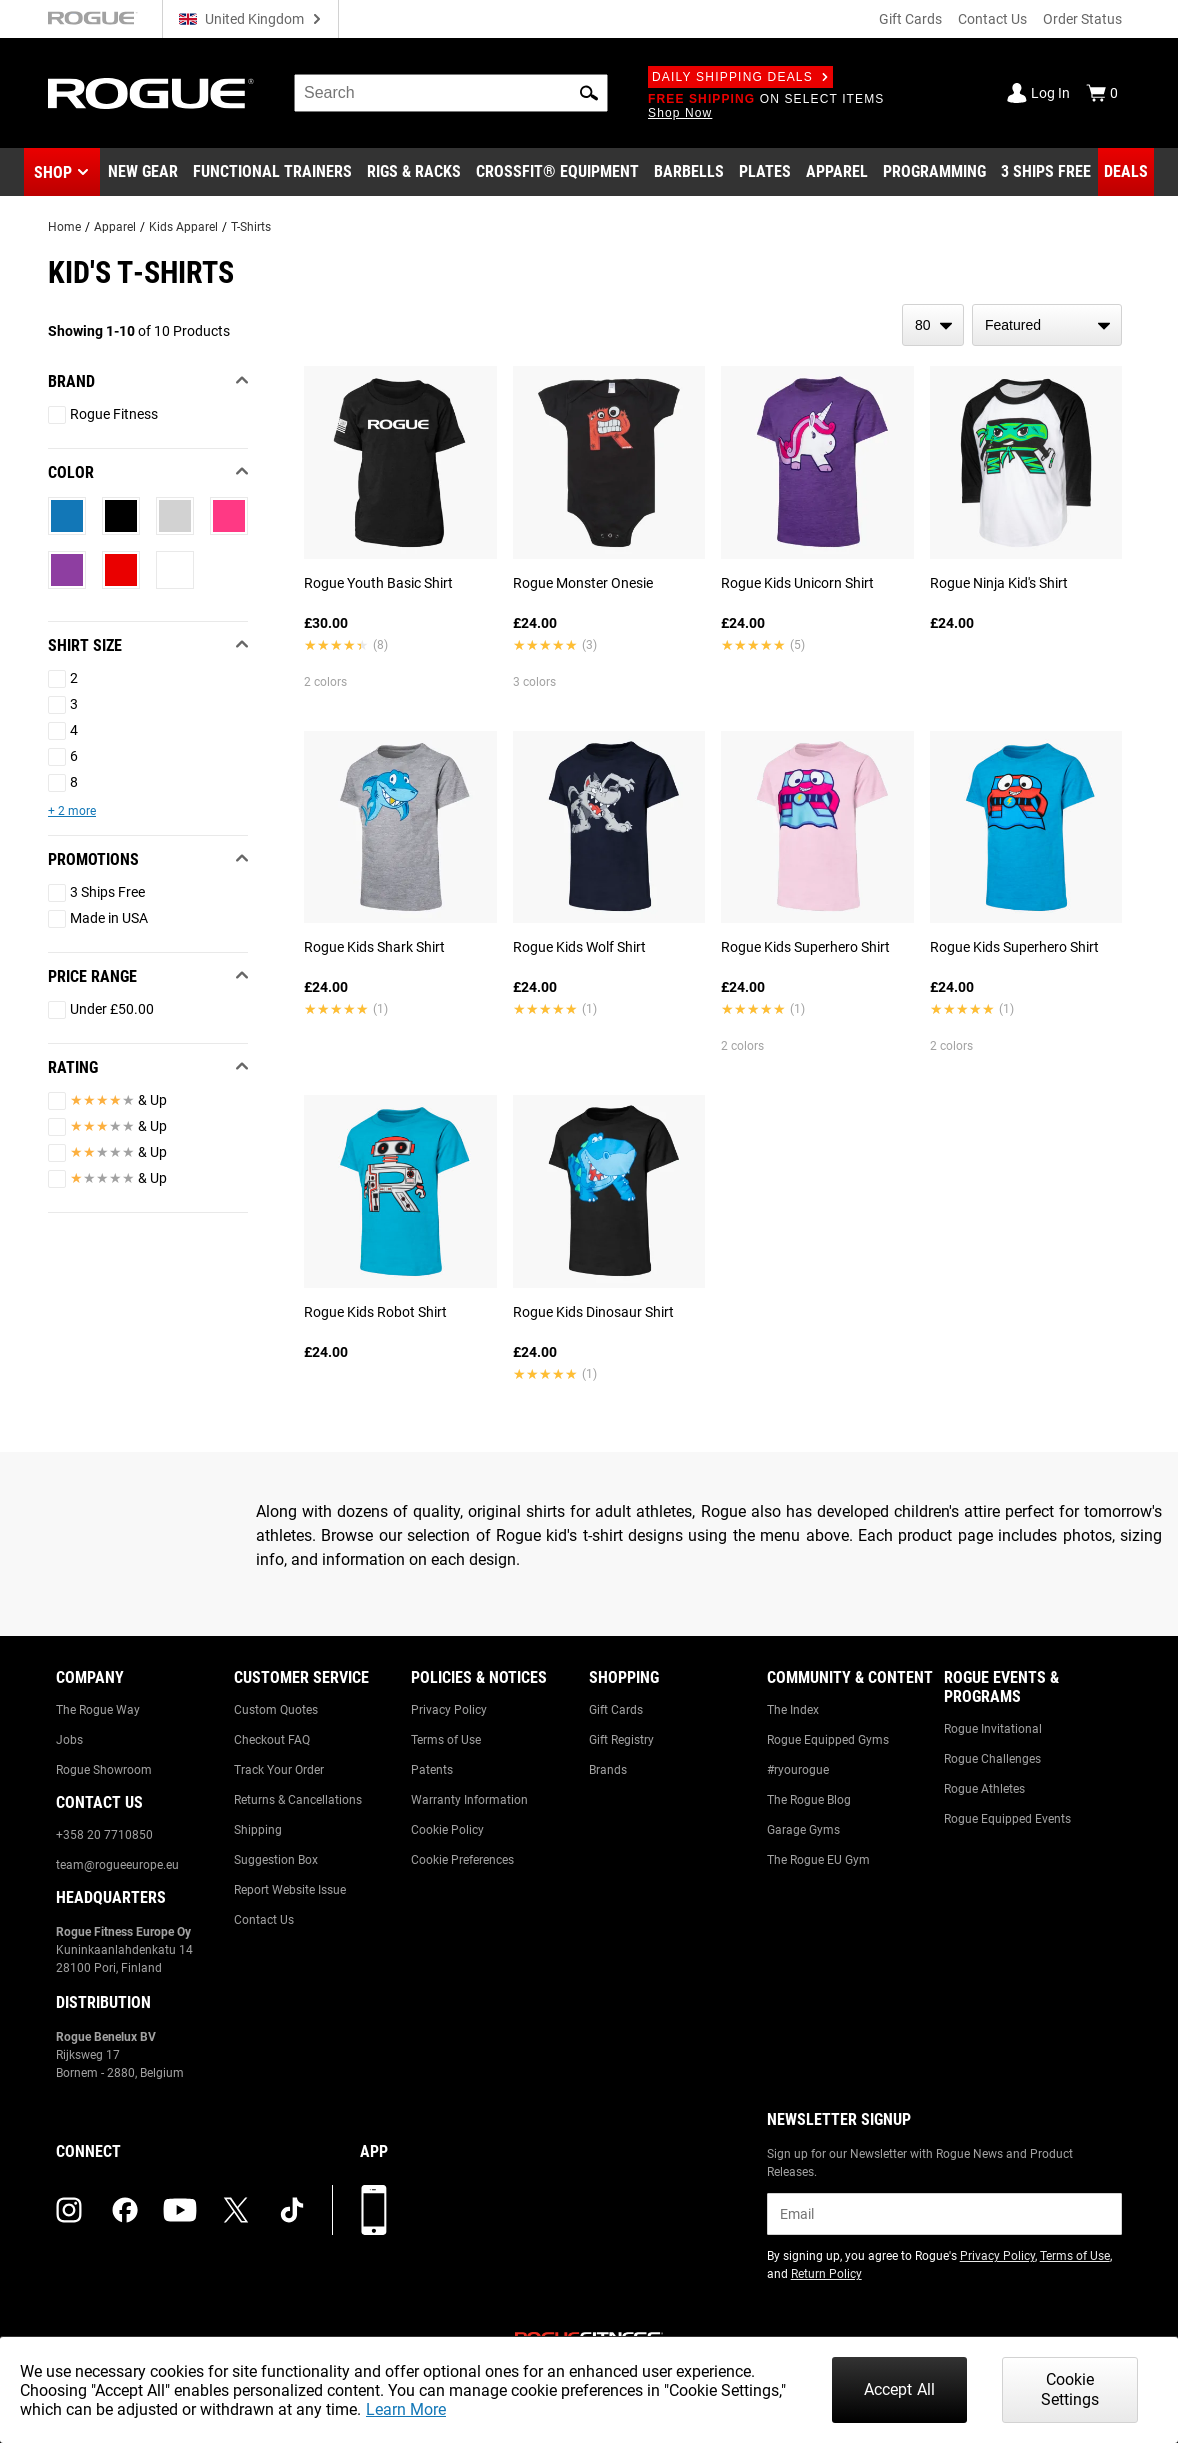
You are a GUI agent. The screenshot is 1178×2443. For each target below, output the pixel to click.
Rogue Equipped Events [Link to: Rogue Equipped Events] (1007, 1819)
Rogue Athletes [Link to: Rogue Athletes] (984, 1789)
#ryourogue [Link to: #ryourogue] (798, 1770)
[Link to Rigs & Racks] (414, 172)
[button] (589, 93)
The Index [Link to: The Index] (793, 1710)
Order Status (1082, 19)
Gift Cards (910, 19)
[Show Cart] (1102, 93)
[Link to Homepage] (151, 93)
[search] (451, 93)
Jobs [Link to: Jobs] (69, 1740)
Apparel (115, 227)
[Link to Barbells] (689, 172)
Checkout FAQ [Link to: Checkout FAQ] (272, 1740)
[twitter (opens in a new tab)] (236, 2210)
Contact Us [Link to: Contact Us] (264, 1920)
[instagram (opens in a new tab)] (69, 2210)
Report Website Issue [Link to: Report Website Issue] (290, 1890)
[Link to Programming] (934, 172)
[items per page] (933, 325)
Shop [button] (53, 172)
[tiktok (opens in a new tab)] (292, 2210)
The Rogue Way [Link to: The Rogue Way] (98, 1710)
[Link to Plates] (765, 172)
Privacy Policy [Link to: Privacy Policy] (449, 1710)
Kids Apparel (183, 227)
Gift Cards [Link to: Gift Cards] (616, 1710)
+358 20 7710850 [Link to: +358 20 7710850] (104, 1835)
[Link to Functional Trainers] (272, 172)
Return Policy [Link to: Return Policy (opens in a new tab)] (826, 2274)
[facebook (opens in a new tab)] (125, 2210)
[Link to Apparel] (837, 172)
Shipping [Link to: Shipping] (258, 1830)
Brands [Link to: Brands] (608, 1770)
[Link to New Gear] (143, 172)
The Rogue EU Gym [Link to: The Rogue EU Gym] (818, 1860)
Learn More (406, 2409)
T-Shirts (251, 227)
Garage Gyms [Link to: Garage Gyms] (803, 1830)
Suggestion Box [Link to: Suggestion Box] (276, 1860)
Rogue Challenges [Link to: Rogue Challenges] (992, 1759)
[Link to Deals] (1126, 172)
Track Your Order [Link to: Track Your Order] (279, 1770)
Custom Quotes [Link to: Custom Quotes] (276, 1710)
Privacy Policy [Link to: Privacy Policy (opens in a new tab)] (997, 2256)
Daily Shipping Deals (740, 77)
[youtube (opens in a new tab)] (180, 2210)
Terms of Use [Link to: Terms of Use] (446, 1740)
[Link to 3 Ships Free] (1046, 172)
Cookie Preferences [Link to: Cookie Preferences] (462, 1860)
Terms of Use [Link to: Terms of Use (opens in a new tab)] (1075, 2256)
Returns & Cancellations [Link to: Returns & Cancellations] (298, 1800)
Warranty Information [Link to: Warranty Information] (469, 1800)
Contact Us (992, 19)
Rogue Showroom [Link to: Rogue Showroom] (104, 1770)
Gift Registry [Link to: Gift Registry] (621, 1740)
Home (64, 227)
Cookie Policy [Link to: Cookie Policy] (447, 1830)
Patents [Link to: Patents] (432, 1770)
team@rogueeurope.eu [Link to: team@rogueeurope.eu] (117, 1865)
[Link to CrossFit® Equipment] (557, 172)
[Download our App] (374, 2210)
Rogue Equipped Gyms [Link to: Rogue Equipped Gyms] (828, 1740)
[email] (944, 2214)
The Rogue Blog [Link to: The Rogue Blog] (809, 1800)
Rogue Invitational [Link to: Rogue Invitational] (993, 1729)
